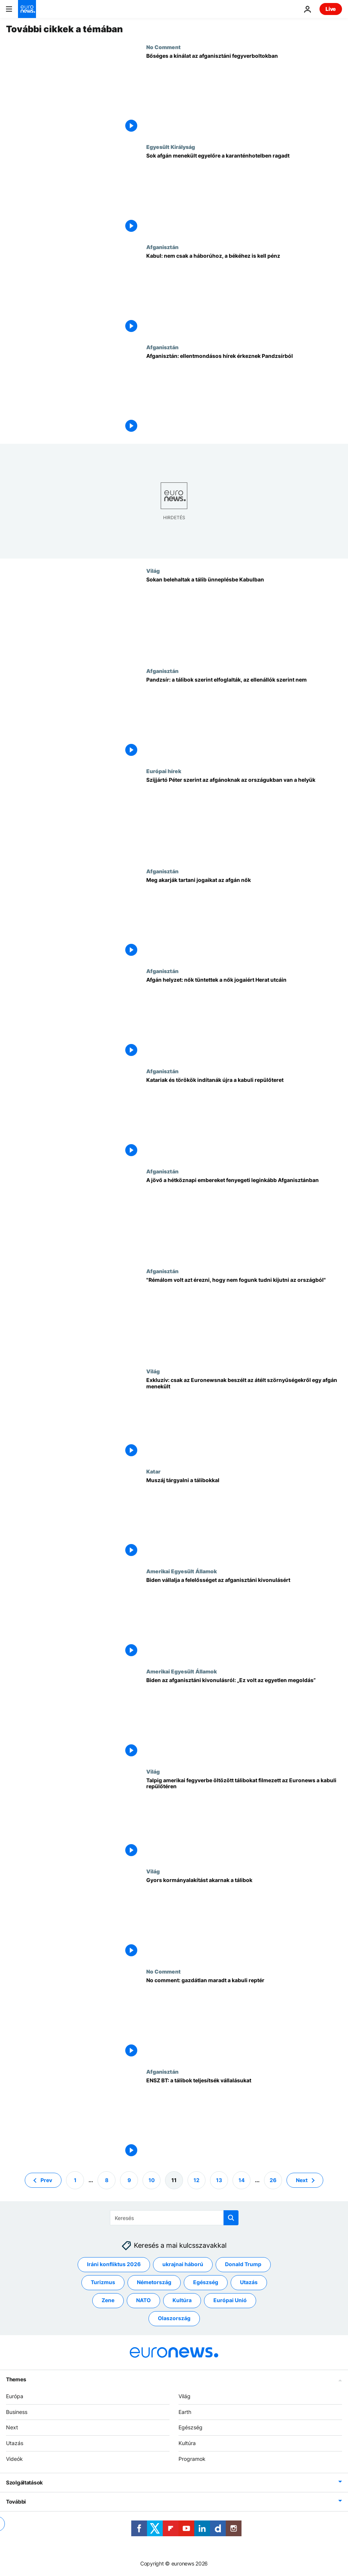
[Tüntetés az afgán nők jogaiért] (244, 918)
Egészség (190, 2427)
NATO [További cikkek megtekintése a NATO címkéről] (143, 2300)
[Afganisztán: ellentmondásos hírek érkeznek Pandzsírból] (244, 394)
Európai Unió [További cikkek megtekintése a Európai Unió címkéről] (230, 2300)
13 (219, 2180)
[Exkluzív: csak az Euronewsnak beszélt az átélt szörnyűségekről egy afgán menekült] (244, 1418)
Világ (153, 571)
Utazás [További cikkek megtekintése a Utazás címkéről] (249, 2282)
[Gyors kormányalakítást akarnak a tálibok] (244, 1918)
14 (241, 2180)
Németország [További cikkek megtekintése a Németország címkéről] (154, 2282)
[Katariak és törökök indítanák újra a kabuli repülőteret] (244, 1118)
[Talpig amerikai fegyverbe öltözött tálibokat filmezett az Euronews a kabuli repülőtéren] (244, 1818)
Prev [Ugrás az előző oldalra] (46, 2180)
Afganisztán (162, 247)
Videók (14, 2459)
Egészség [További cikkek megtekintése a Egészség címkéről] (205, 2282)
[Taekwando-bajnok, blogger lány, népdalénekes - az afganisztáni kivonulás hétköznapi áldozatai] (244, 1218)
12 (197, 2180)
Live (331, 9)
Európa (14, 2396)
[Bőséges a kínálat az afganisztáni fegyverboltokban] (244, 94)
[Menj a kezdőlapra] (27, 9)
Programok (192, 2459)
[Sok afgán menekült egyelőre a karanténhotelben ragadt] (244, 194)
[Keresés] (174, 2217)
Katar (153, 1471)
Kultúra (187, 2443)
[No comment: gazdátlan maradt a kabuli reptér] (244, 2018)
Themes (16, 2379)
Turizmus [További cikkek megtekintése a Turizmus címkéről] (103, 2282)
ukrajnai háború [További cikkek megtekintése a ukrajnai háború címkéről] (182, 2264)
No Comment (163, 47)
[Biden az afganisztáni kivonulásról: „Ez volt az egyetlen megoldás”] (244, 1718)
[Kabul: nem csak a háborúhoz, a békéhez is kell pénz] (244, 294)
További (16, 2501)
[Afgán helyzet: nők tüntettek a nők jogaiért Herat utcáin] (244, 1018)
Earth (184, 2412)
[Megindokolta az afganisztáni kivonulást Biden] (244, 1618)
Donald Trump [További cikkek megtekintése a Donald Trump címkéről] (243, 2264)
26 (273, 2180)
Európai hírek (163, 771)
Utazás (14, 2443)
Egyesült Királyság (170, 147)
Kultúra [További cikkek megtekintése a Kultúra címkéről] (182, 2300)
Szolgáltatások (24, 2482)
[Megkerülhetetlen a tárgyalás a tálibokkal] (244, 1518)
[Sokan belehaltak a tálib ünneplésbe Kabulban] (244, 618)
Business (16, 2412)
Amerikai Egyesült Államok (181, 1571)
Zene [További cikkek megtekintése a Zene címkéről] (108, 2300)
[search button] (231, 2217)
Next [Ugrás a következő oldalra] (302, 2180)
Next (12, 2427)
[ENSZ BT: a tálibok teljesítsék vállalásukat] (244, 2118)
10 (151, 2180)
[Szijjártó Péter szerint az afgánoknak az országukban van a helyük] (244, 818)
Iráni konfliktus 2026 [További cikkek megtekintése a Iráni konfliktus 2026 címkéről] (114, 2264)
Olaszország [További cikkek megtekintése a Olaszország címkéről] (174, 2318)
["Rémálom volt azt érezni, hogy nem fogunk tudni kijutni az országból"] (244, 1318)
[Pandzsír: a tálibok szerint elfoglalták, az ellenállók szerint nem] (244, 718)
